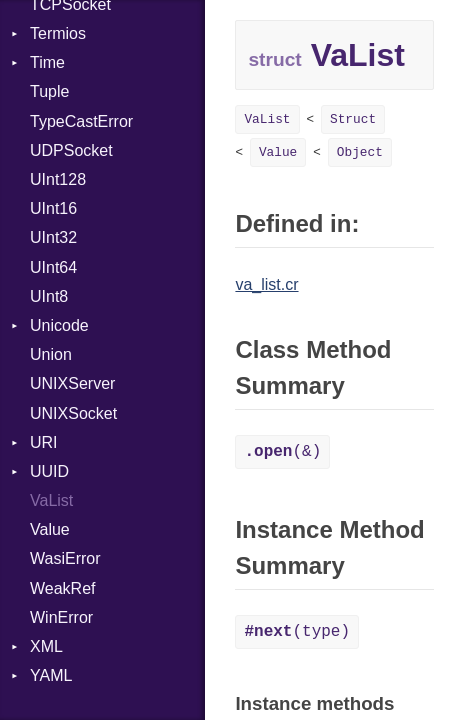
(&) (282, 452)
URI (44, 442)
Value (50, 529)
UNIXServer (72, 383)
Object (360, 152)
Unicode (59, 325)
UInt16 (53, 208)
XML (46, 646)
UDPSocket (71, 150)
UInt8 (49, 296)
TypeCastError (81, 121)
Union (51, 354)
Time (47, 62)
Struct (353, 119)
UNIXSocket (73, 413)
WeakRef (63, 588)
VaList (51, 500)
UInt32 (53, 237)
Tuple (49, 91)
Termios (58, 33)
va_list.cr (266, 284)
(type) (297, 632)
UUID (49, 471)
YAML (51, 675)
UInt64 (53, 267)
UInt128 (58, 179)
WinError (61, 617)
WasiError (65, 558)
